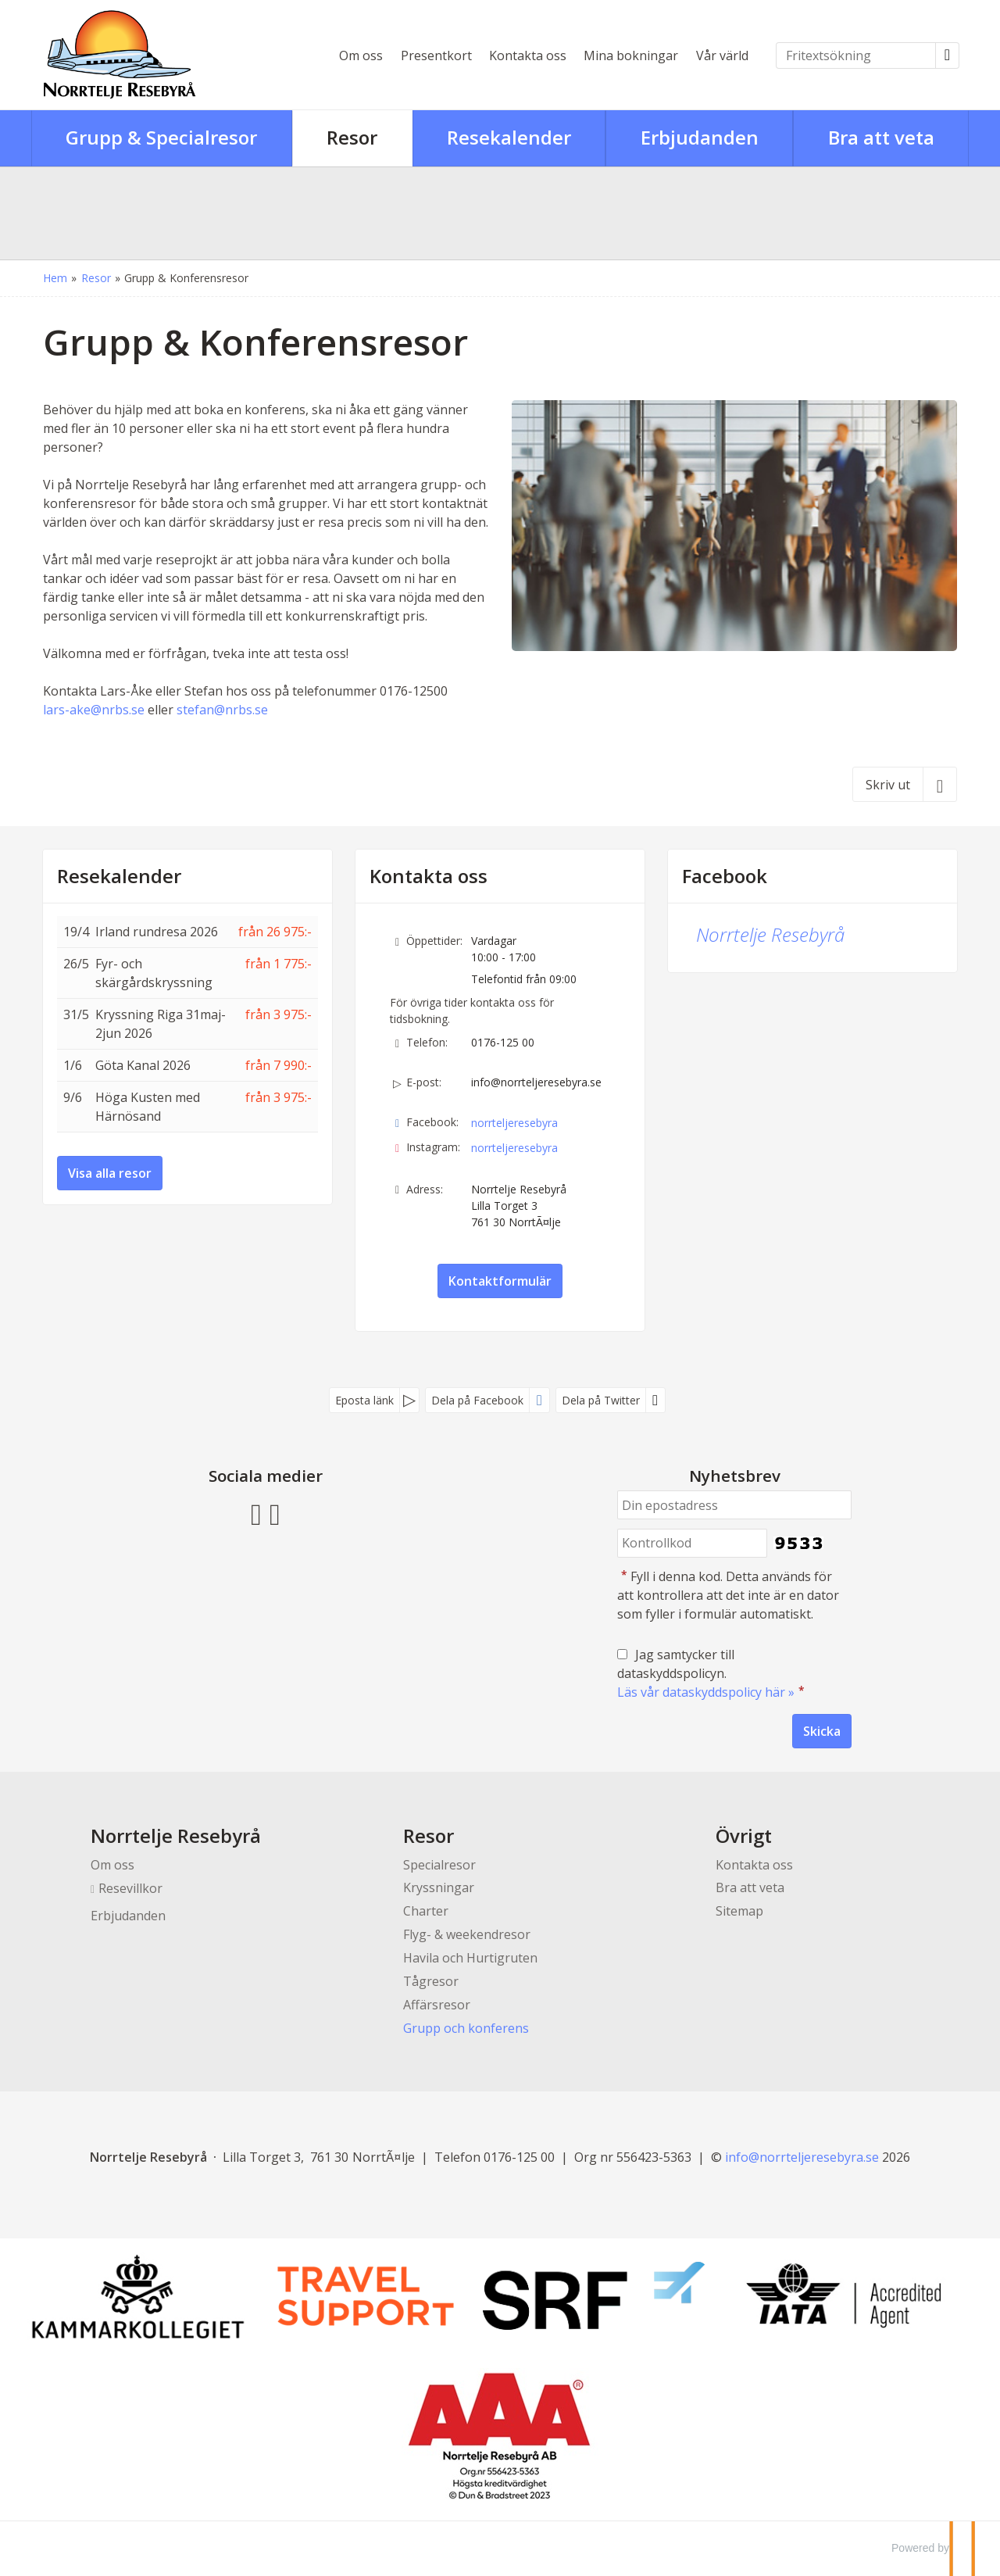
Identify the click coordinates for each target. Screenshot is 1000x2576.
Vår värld (722, 55)
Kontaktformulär (500, 1281)
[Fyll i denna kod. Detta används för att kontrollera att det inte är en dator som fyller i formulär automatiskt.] (692, 1543)
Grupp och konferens (466, 2028)
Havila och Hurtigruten (470, 1957)
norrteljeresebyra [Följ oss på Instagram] (514, 1147)
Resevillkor (130, 1888)
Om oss (361, 55)
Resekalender (119, 876)
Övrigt (744, 1835)
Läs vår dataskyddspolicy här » (706, 1692)
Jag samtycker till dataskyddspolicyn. (712, 1673)
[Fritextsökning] (856, 55)
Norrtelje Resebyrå (770, 934)
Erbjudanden (128, 1915)
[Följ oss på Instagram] (275, 1512)
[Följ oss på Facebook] (256, 1512)
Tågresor (431, 1981)
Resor (428, 1835)
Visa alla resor (110, 1173)
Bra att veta (750, 1887)
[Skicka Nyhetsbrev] (822, 1731)
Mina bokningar (631, 55)
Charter (425, 1910)
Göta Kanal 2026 (143, 1065)
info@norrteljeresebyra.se (536, 1082)
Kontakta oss (527, 55)
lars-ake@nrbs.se (94, 709)
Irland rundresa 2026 (156, 931)
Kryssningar (438, 1887)
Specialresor (439, 1864)
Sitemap (739, 1910)
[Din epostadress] (734, 1504)
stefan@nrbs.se (222, 709)
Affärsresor (436, 2004)
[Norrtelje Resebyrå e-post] (802, 2157)
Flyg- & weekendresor (466, 1934)
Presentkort (436, 55)
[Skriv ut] (904, 784)
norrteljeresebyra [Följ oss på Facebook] (514, 1122)
